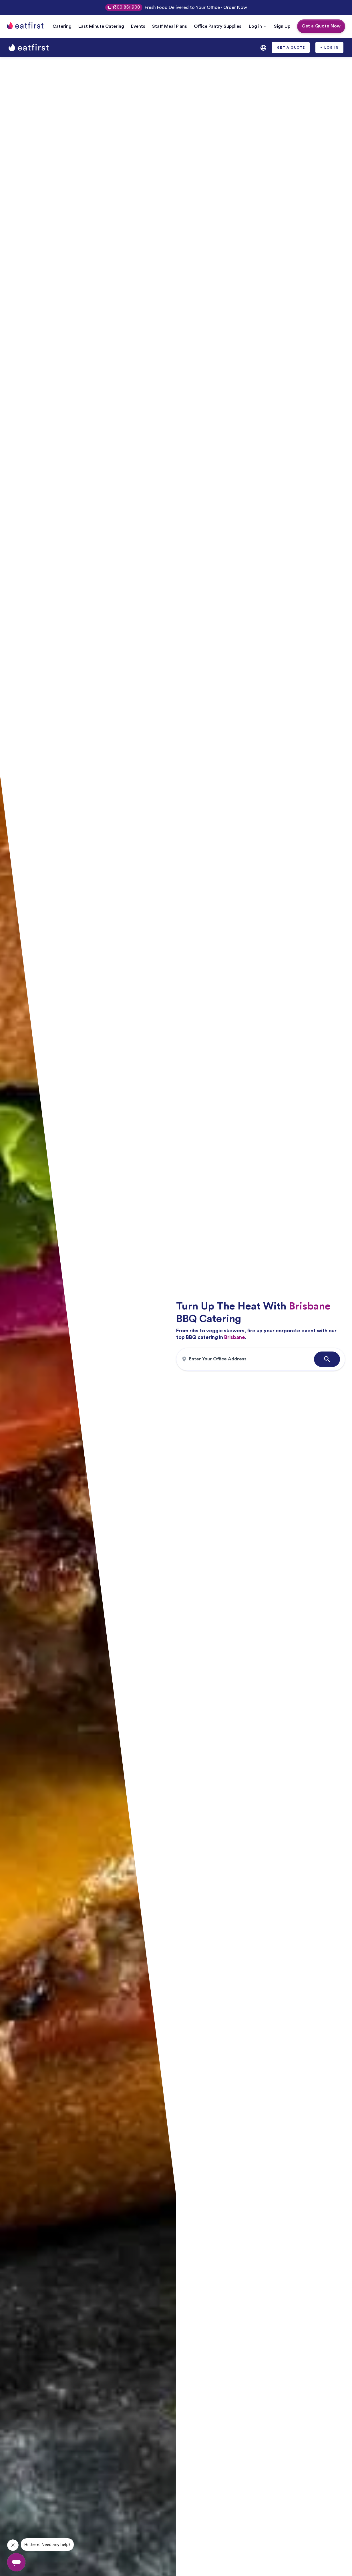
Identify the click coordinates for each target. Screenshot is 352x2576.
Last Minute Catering (101, 26)
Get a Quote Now (321, 26)
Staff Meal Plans (169, 26)
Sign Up (282, 26)
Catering (62, 26)
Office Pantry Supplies (217, 26)
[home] (29, 47)
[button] (257, 26)
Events (138, 26)
